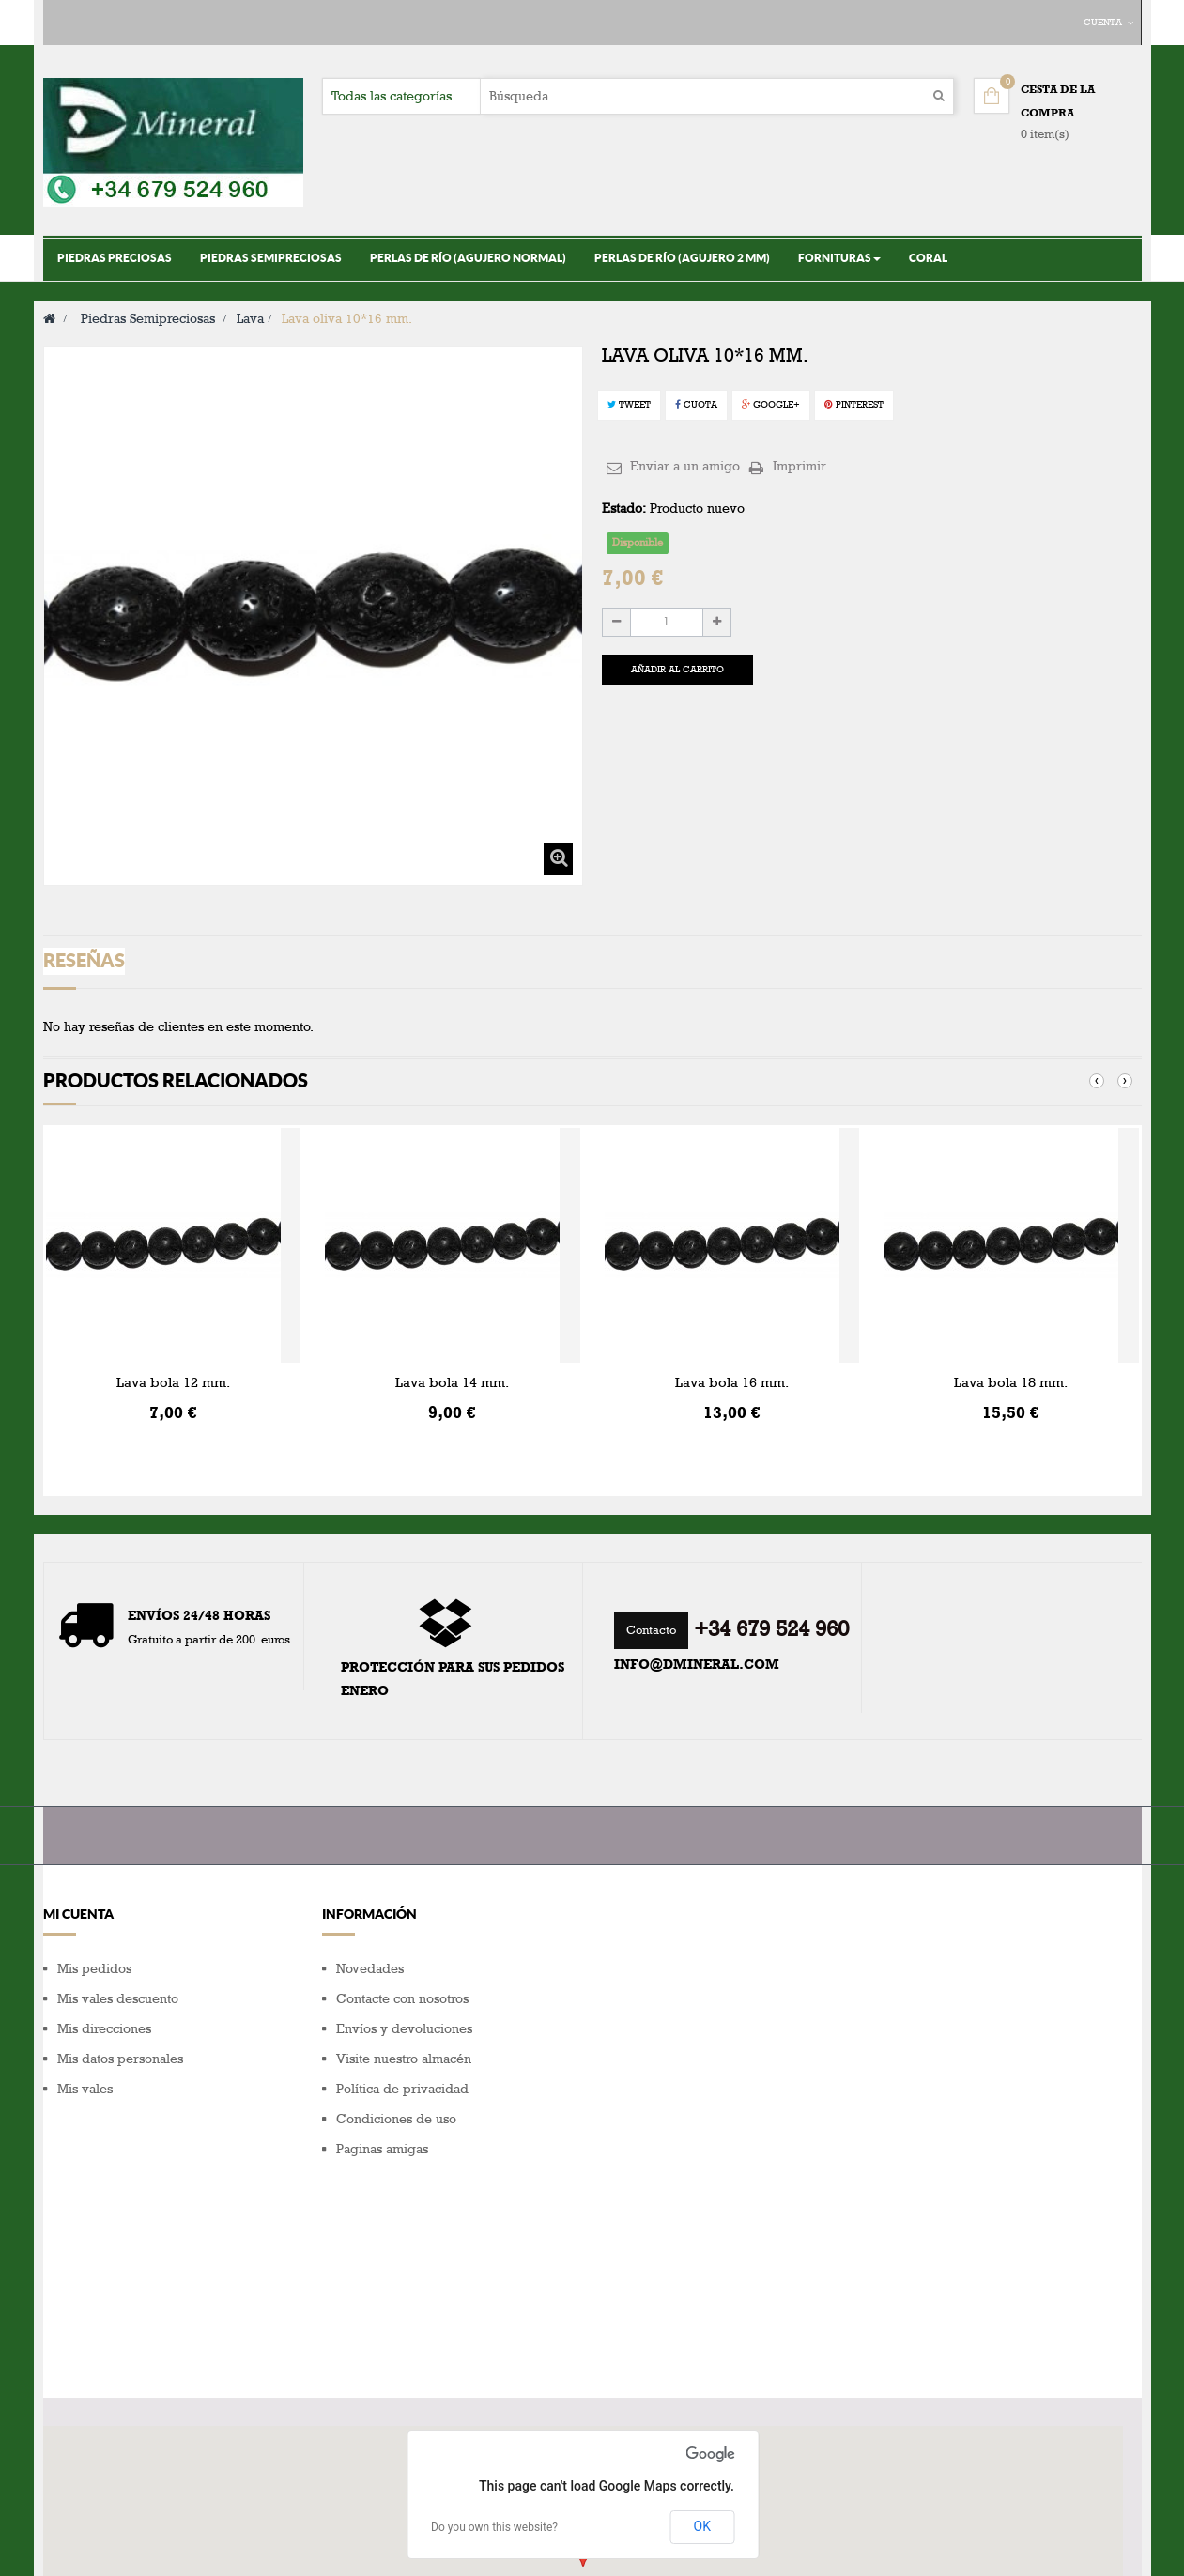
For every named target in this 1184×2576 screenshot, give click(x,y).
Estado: (624, 509)
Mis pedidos (94, 1969)
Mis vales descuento (117, 1999)
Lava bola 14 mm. (452, 1382)
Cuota (696, 404)
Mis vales (85, 2089)
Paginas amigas (382, 2149)
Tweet (629, 404)
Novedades (370, 1969)
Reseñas (84, 960)
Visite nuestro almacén (403, 2059)
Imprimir (799, 466)
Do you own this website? (494, 2342)
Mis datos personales (120, 2059)
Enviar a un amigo (685, 466)
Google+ (771, 404)
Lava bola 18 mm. (1011, 1382)
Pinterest (854, 404)
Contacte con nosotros (402, 1999)
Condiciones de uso (396, 2119)
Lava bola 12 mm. (173, 1382)
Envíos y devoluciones (404, 2029)
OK (702, 2341)
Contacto (651, 1630)
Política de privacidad (402, 2089)
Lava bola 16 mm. (732, 1382)
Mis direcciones (104, 2029)
